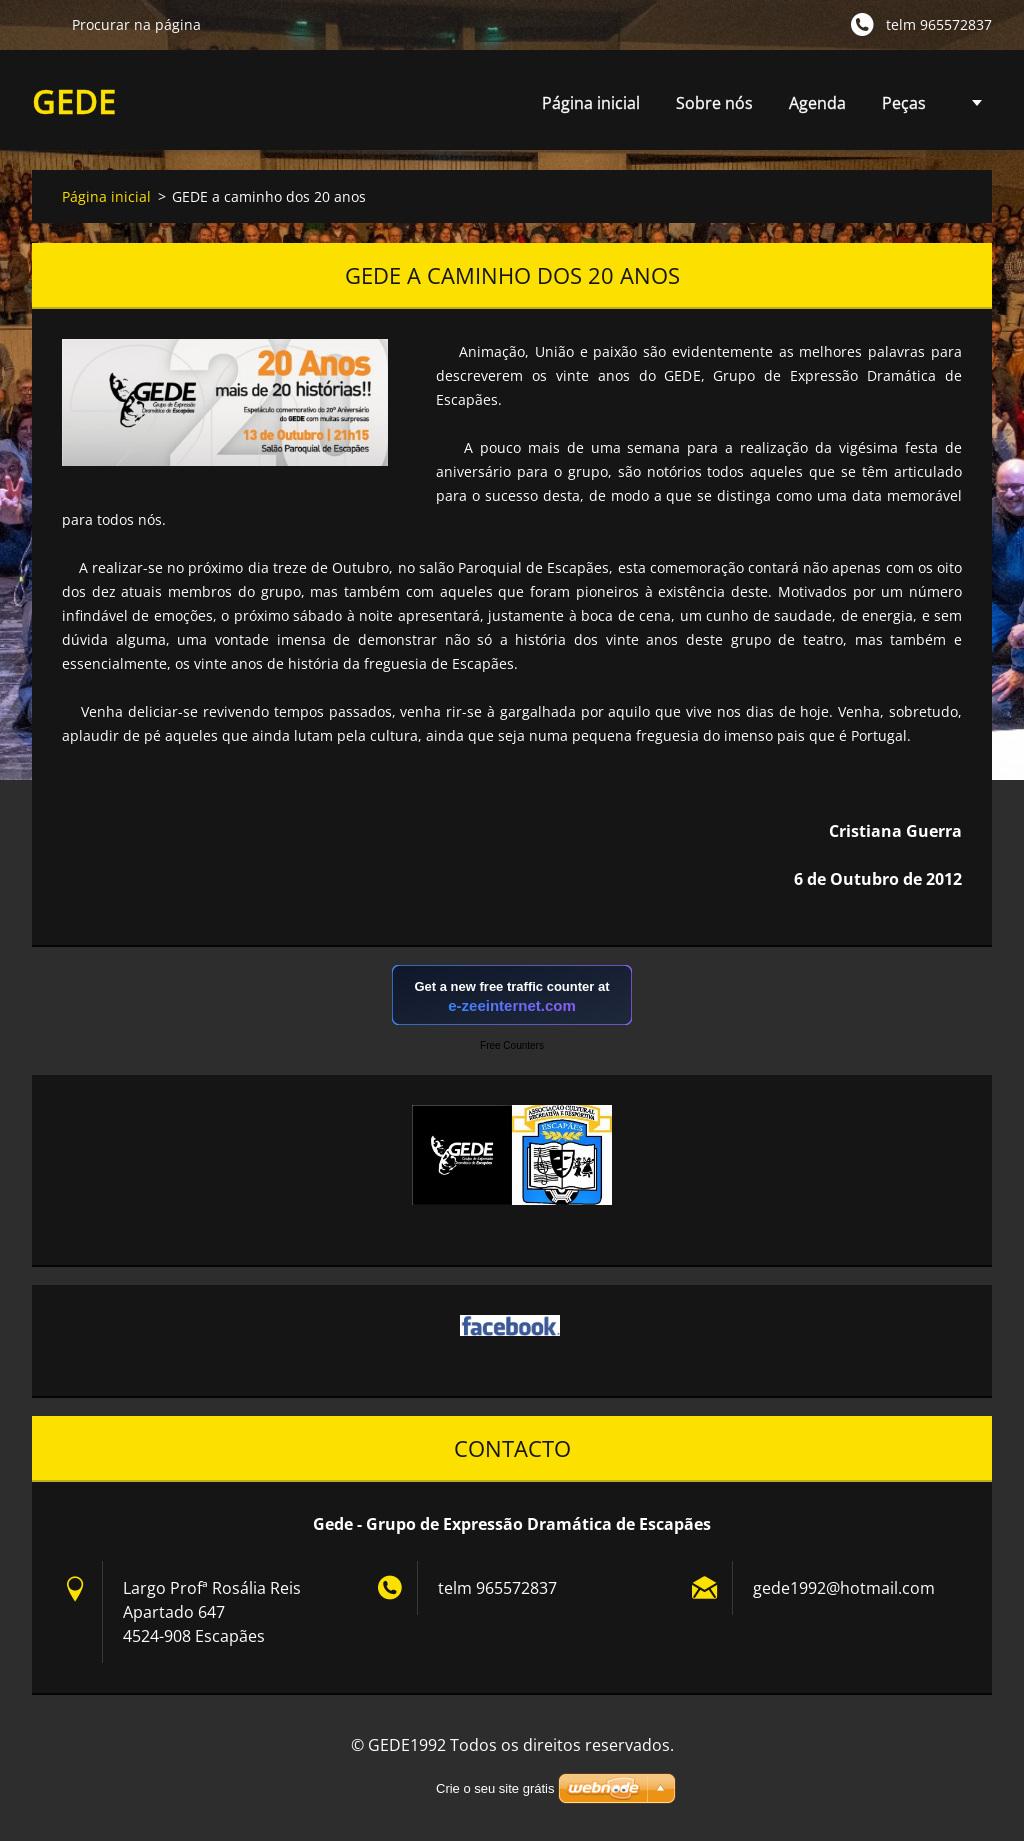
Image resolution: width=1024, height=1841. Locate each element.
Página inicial (591, 103)
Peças (904, 108)
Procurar (44, 24)
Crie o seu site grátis (495, 1788)
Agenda (817, 108)
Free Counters (512, 1045)
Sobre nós (714, 103)
